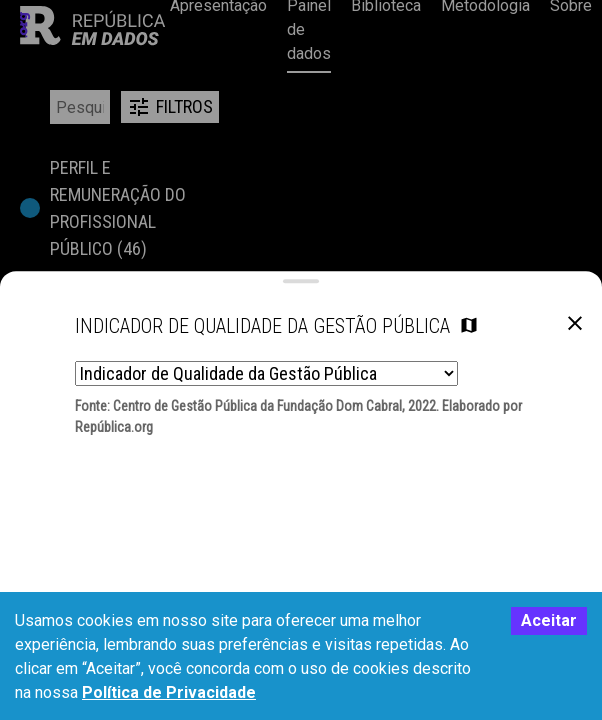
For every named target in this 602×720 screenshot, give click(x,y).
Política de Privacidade (169, 692)
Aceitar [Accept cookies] (549, 620)
